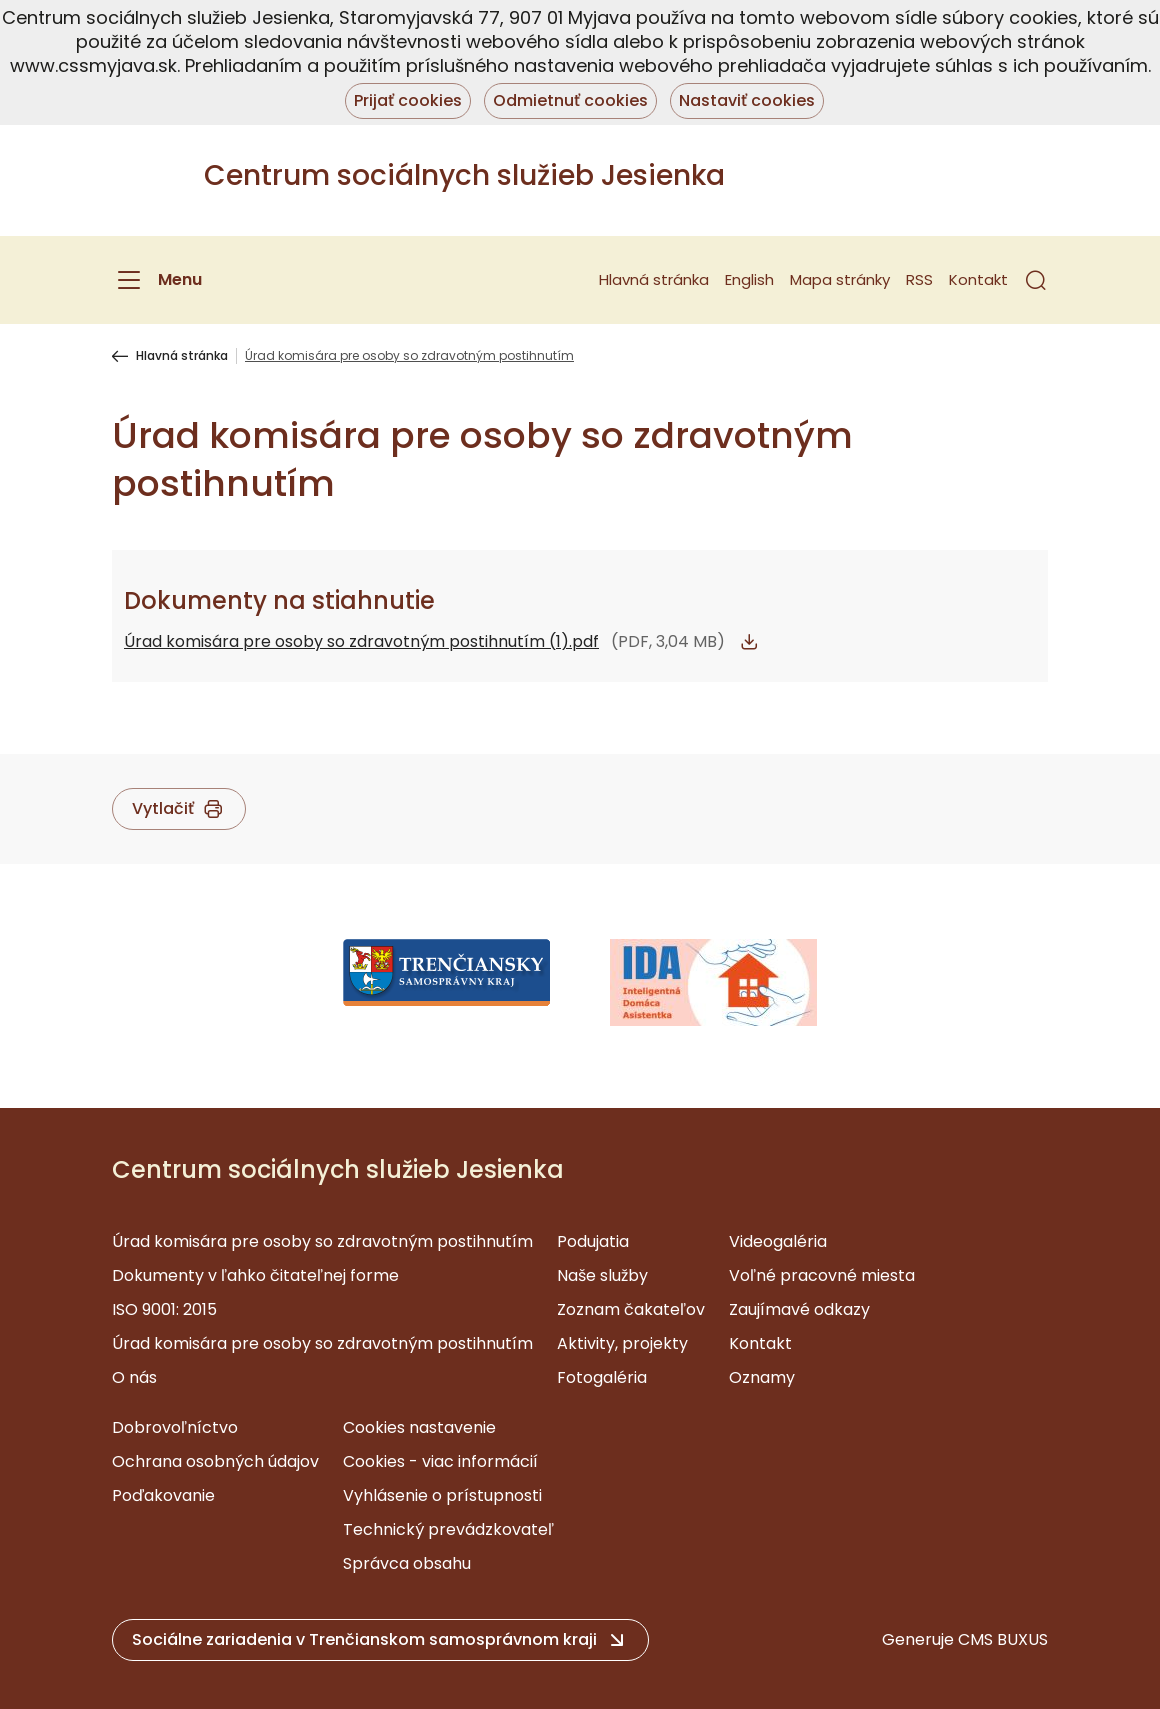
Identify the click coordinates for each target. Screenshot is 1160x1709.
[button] (1036, 280)
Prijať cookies (408, 100)
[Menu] (157, 280)
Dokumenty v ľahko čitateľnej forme (255, 1275)
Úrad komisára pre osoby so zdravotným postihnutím (322, 1241)
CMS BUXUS (1003, 1639)
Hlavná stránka (654, 279)
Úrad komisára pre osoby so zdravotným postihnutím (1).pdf (361, 641)
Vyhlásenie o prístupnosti (442, 1495)
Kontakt (978, 279)
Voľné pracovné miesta (822, 1275)
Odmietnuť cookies (570, 100)
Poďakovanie (163, 1495)
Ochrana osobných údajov (215, 1461)
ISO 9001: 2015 (164, 1309)
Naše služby (602, 1275)
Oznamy (762, 1377)
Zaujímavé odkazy (799, 1309)
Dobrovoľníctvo (175, 1427)
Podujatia (593, 1241)
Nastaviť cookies (747, 100)
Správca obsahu (407, 1563)
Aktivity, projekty (622, 1343)
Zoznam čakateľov (631, 1309)
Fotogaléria (602, 1377)
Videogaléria (778, 1241)
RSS (919, 279)
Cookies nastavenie (419, 1427)
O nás (134, 1377)
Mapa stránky (840, 279)
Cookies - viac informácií (440, 1461)
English (749, 279)
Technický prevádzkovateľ (448, 1529)
